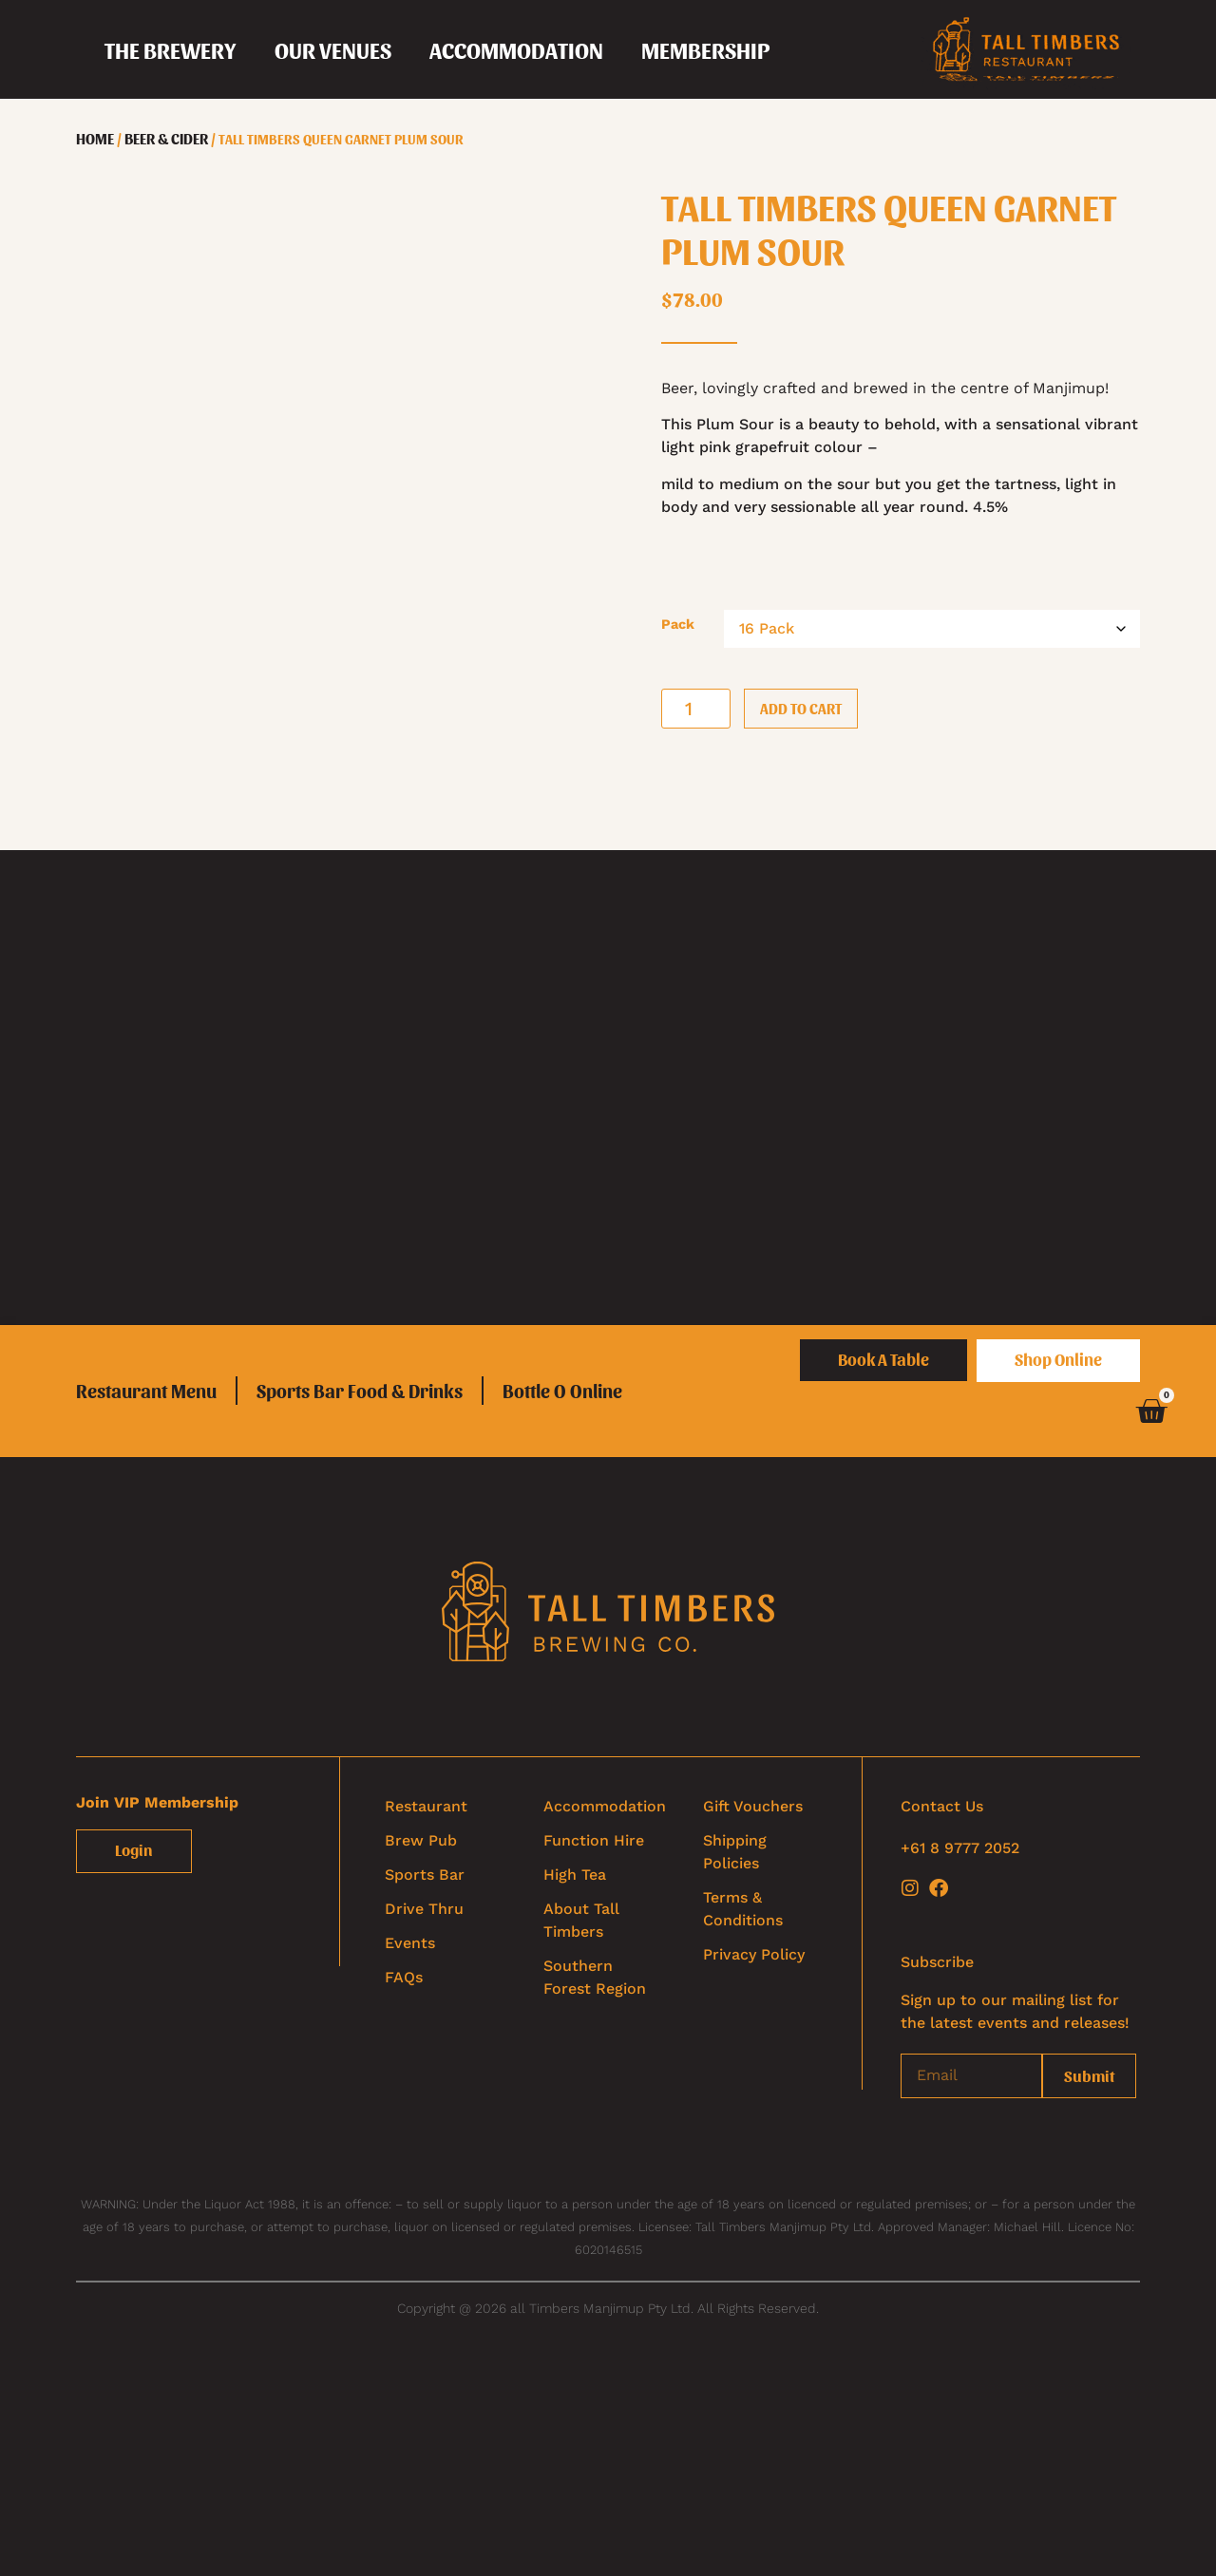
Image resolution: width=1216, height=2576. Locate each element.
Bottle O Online (562, 1390)
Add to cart (801, 708)
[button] (171, 49)
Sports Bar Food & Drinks (359, 1390)
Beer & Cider (166, 138)
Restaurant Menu (146, 1390)
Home (95, 138)
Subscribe (937, 1962)
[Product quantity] (696, 709)
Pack (677, 624)
